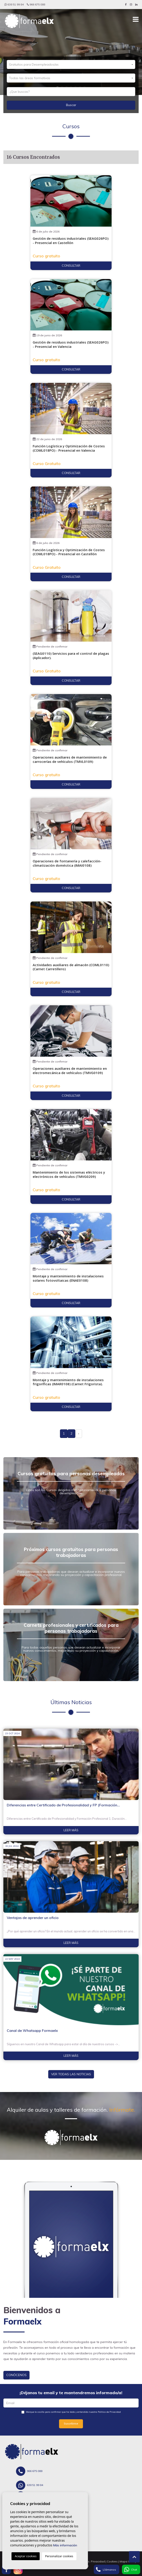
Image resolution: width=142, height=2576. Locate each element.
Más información (65, 2545)
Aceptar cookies (25, 2556)
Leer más (71, 1830)
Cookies (112, 2561)
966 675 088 (36, 4)
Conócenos (16, 2375)
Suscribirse (71, 2423)
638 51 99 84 (14, 4)
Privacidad (98, 2561)
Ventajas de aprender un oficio (33, 1917)
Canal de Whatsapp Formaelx (32, 2030)
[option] (71, 52)
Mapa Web (127, 2561)
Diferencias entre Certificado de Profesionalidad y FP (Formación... (63, 1805)
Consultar (71, 265)
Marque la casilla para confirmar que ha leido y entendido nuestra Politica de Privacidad (73, 2411)
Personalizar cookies (59, 2556)
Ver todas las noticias (71, 2074)
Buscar (71, 105)
